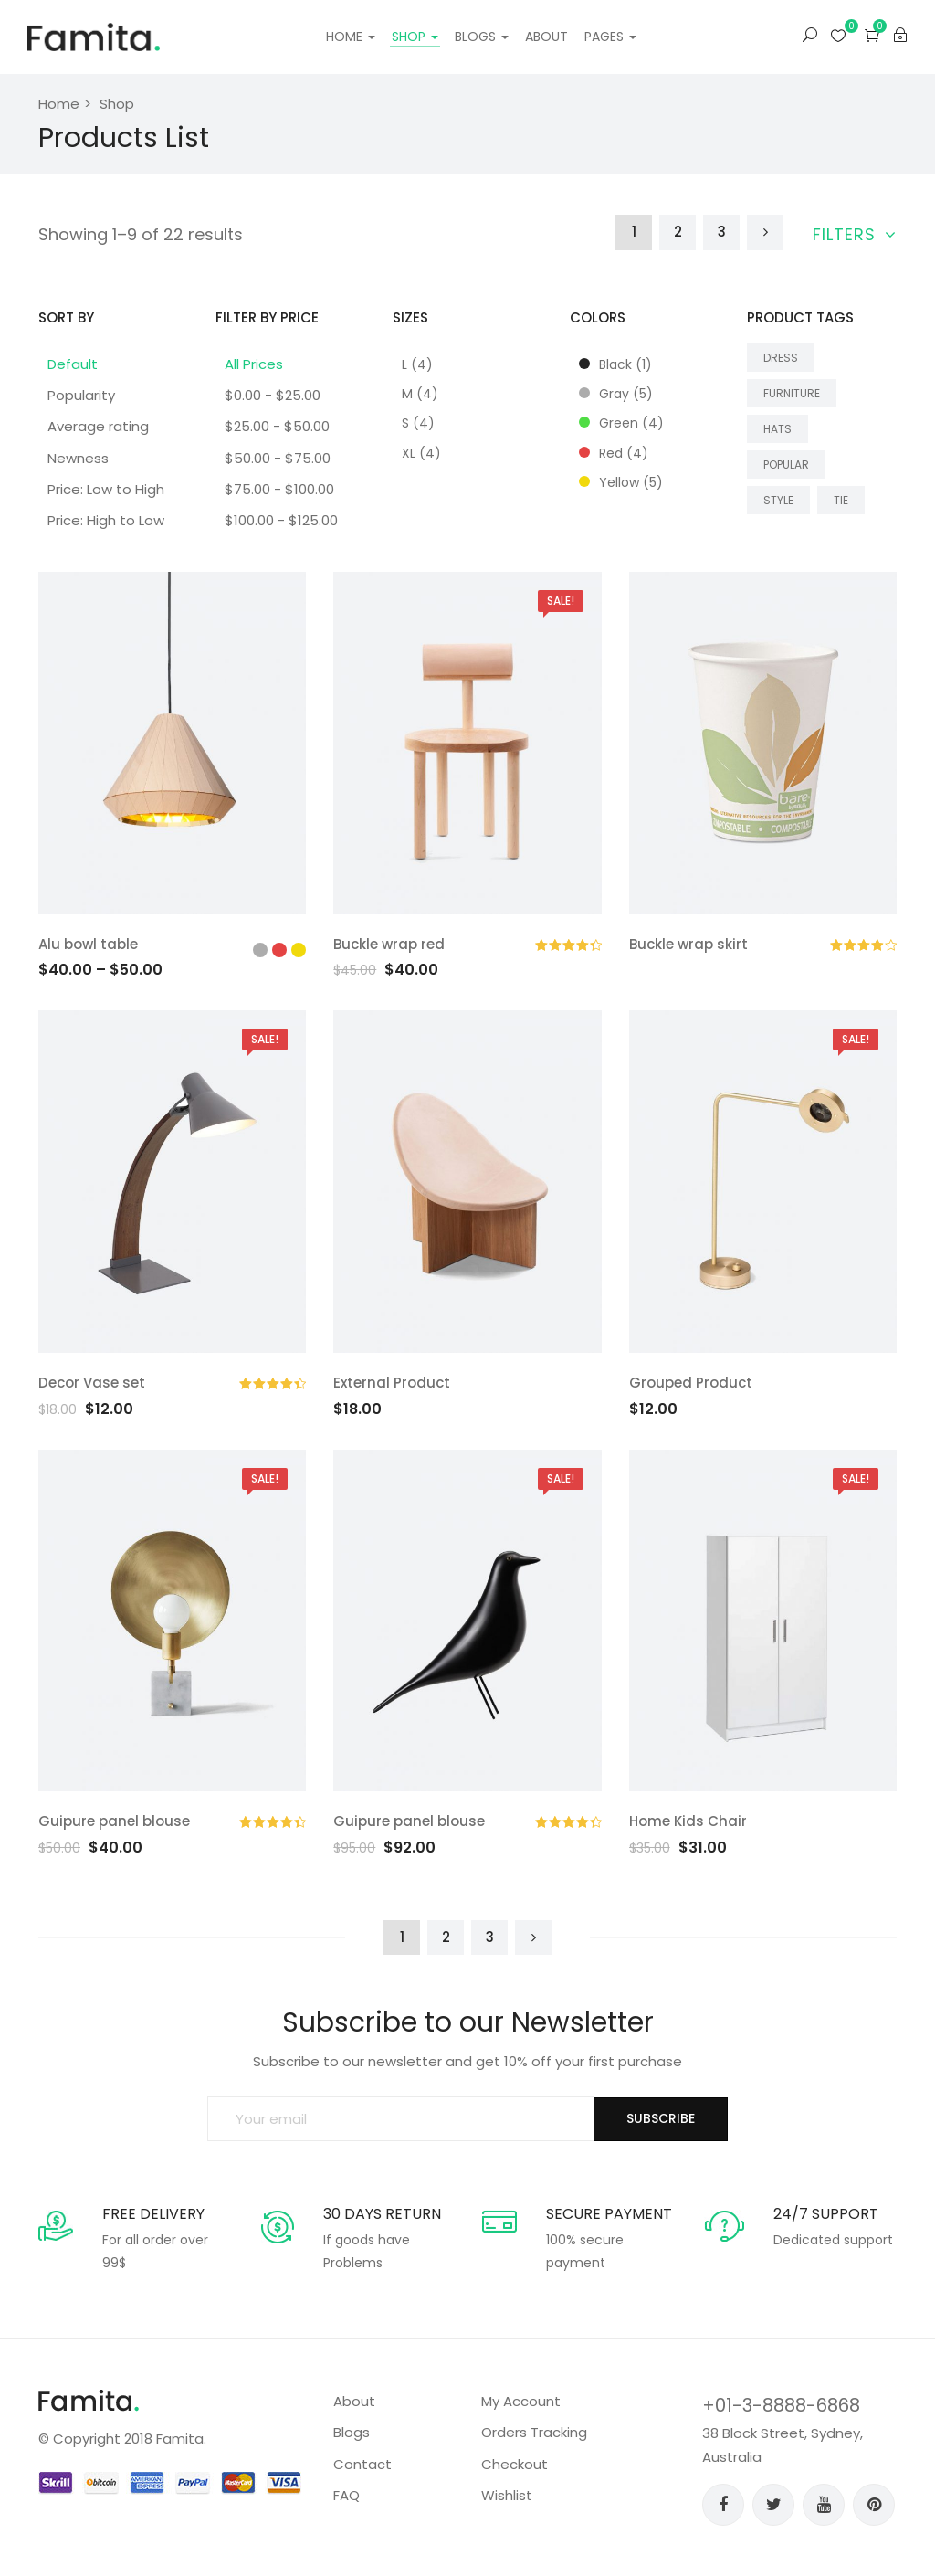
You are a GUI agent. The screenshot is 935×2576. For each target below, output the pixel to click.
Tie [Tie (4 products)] (841, 500)
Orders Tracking (534, 2432)
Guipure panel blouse (114, 1821)
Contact (362, 2464)
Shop (415, 36)
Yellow (621, 482)
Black (615, 364)
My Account (521, 2401)
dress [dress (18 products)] (780, 357)
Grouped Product (690, 1382)
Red (613, 453)
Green (621, 423)
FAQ (346, 2495)
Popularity (81, 395)
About (546, 36)
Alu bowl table (88, 944)
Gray (616, 394)
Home (350, 36)
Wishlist (506, 2495)
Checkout (514, 2464)
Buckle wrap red (389, 944)
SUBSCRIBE (660, 2118)
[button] (872, 35)
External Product (391, 1382)
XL (421, 453)
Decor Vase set (91, 1382)
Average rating (98, 426)
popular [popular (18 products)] (786, 464)
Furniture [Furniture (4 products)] (791, 393)
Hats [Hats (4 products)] (777, 429)
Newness (78, 458)
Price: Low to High (105, 489)
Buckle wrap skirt (688, 944)
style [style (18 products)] (778, 500)
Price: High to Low (105, 520)
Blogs (482, 36)
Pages (610, 36)
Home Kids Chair (688, 1821)
